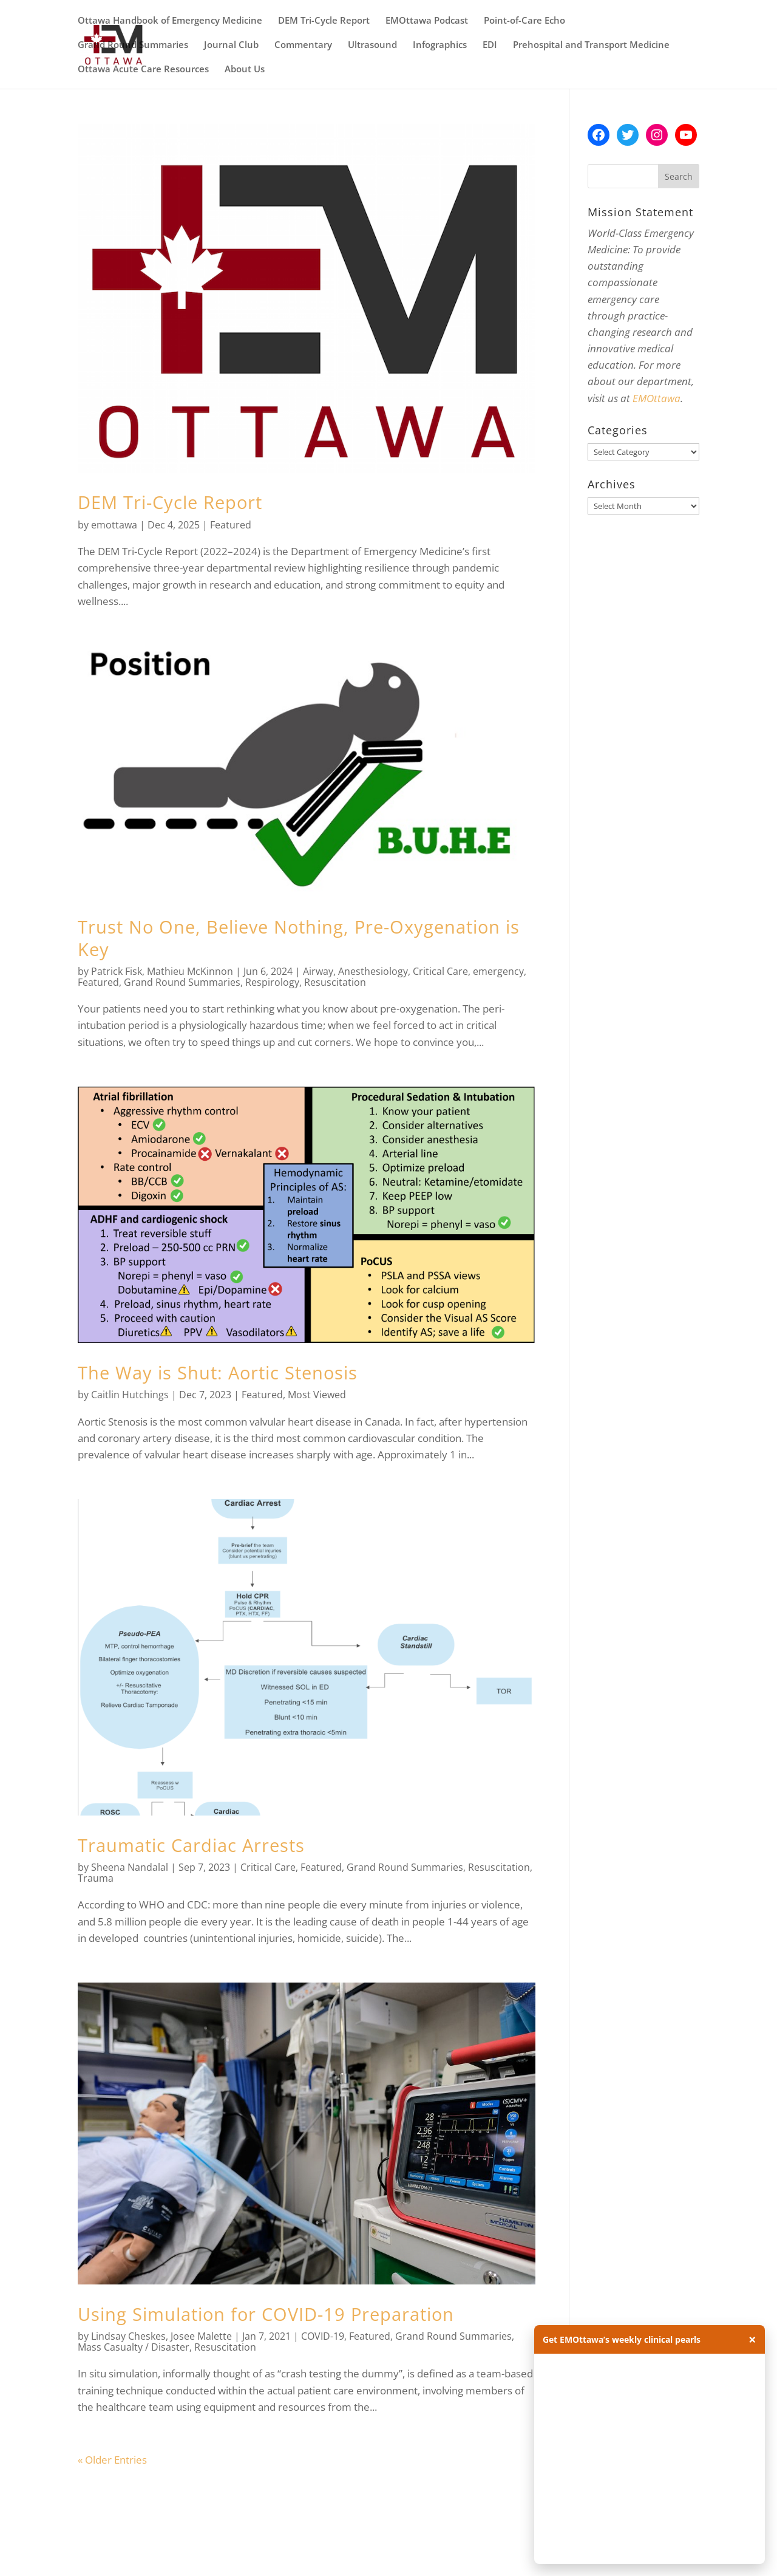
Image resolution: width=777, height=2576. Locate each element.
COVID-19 (322, 2336)
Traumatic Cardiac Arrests (191, 1845)
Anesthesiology (373, 971)
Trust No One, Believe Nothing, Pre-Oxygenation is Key (299, 938)
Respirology (272, 982)
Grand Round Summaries (133, 45)
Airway (318, 971)
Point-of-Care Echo (524, 21)
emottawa (114, 524)
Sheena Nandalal (129, 1867)
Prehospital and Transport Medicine (591, 45)
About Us (245, 69)
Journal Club (231, 45)
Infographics (440, 45)
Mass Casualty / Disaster (133, 2347)
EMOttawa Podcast (426, 21)
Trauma (96, 1878)
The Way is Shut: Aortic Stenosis (218, 1372)
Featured (230, 524)
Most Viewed (317, 1394)
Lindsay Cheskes (128, 2336)
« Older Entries (112, 2460)
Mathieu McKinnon (190, 971)
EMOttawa (656, 398)
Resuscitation (335, 982)
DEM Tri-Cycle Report (324, 21)
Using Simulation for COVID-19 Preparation (266, 2314)
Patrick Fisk (116, 971)
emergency (498, 971)
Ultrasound (372, 45)
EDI (490, 45)
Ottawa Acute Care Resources (143, 69)
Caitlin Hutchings (130, 1394)
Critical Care (440, 971)
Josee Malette (201, 2336)
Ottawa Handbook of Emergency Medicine (170, 21)
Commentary (303, 45)
